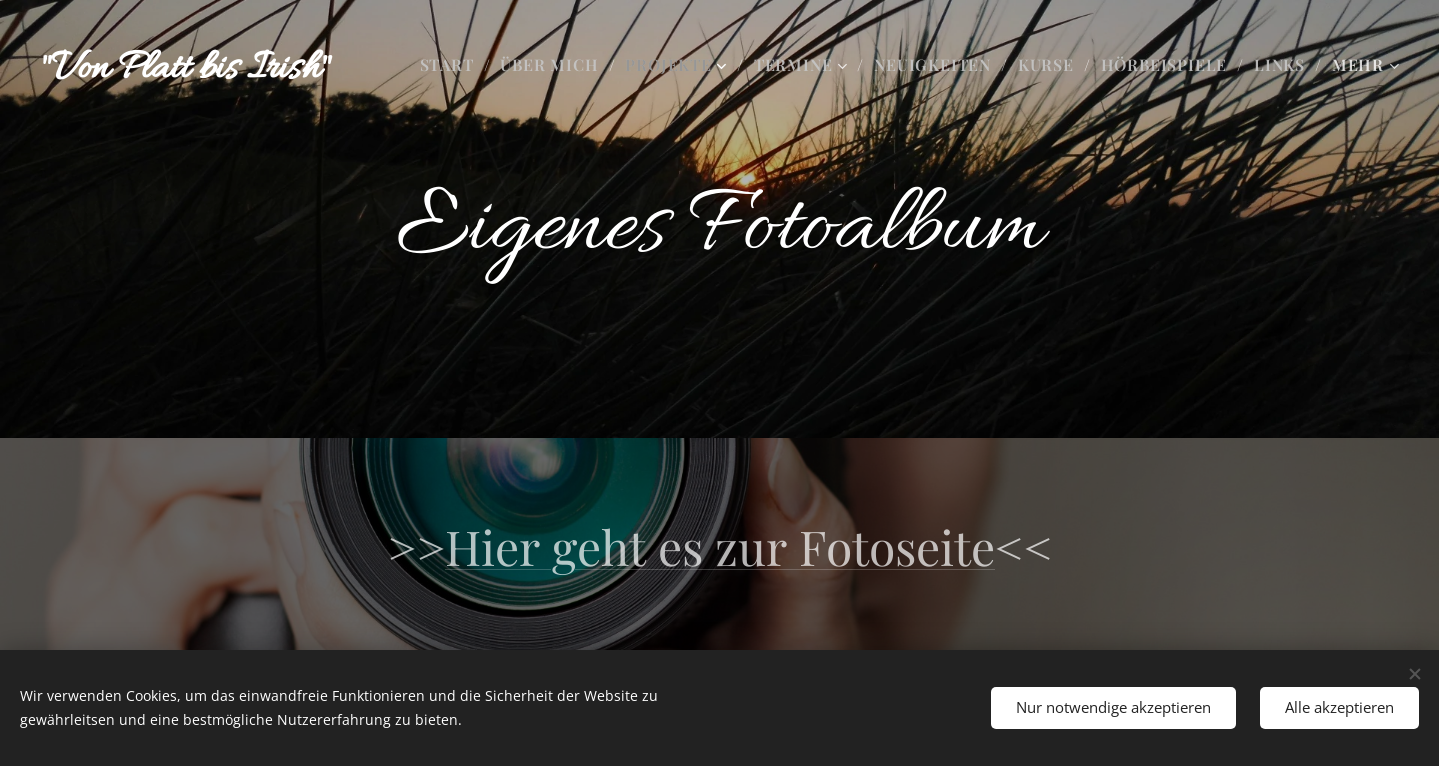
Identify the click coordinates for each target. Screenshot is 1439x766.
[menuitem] (453, 65)
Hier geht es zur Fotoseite (720, 546)
